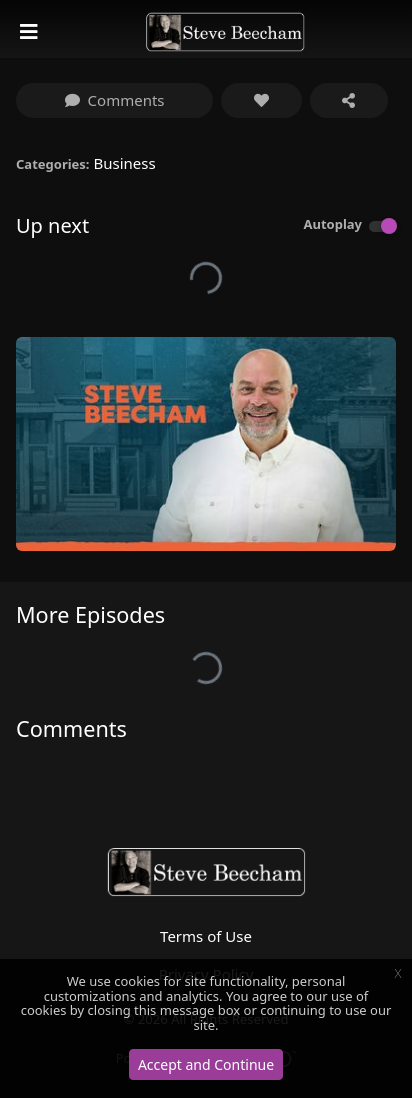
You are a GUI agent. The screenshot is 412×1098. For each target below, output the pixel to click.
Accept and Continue (206, 1064)
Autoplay (332, 224)
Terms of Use (206, 936)
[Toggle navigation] (31, 32)
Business (124, 163)
